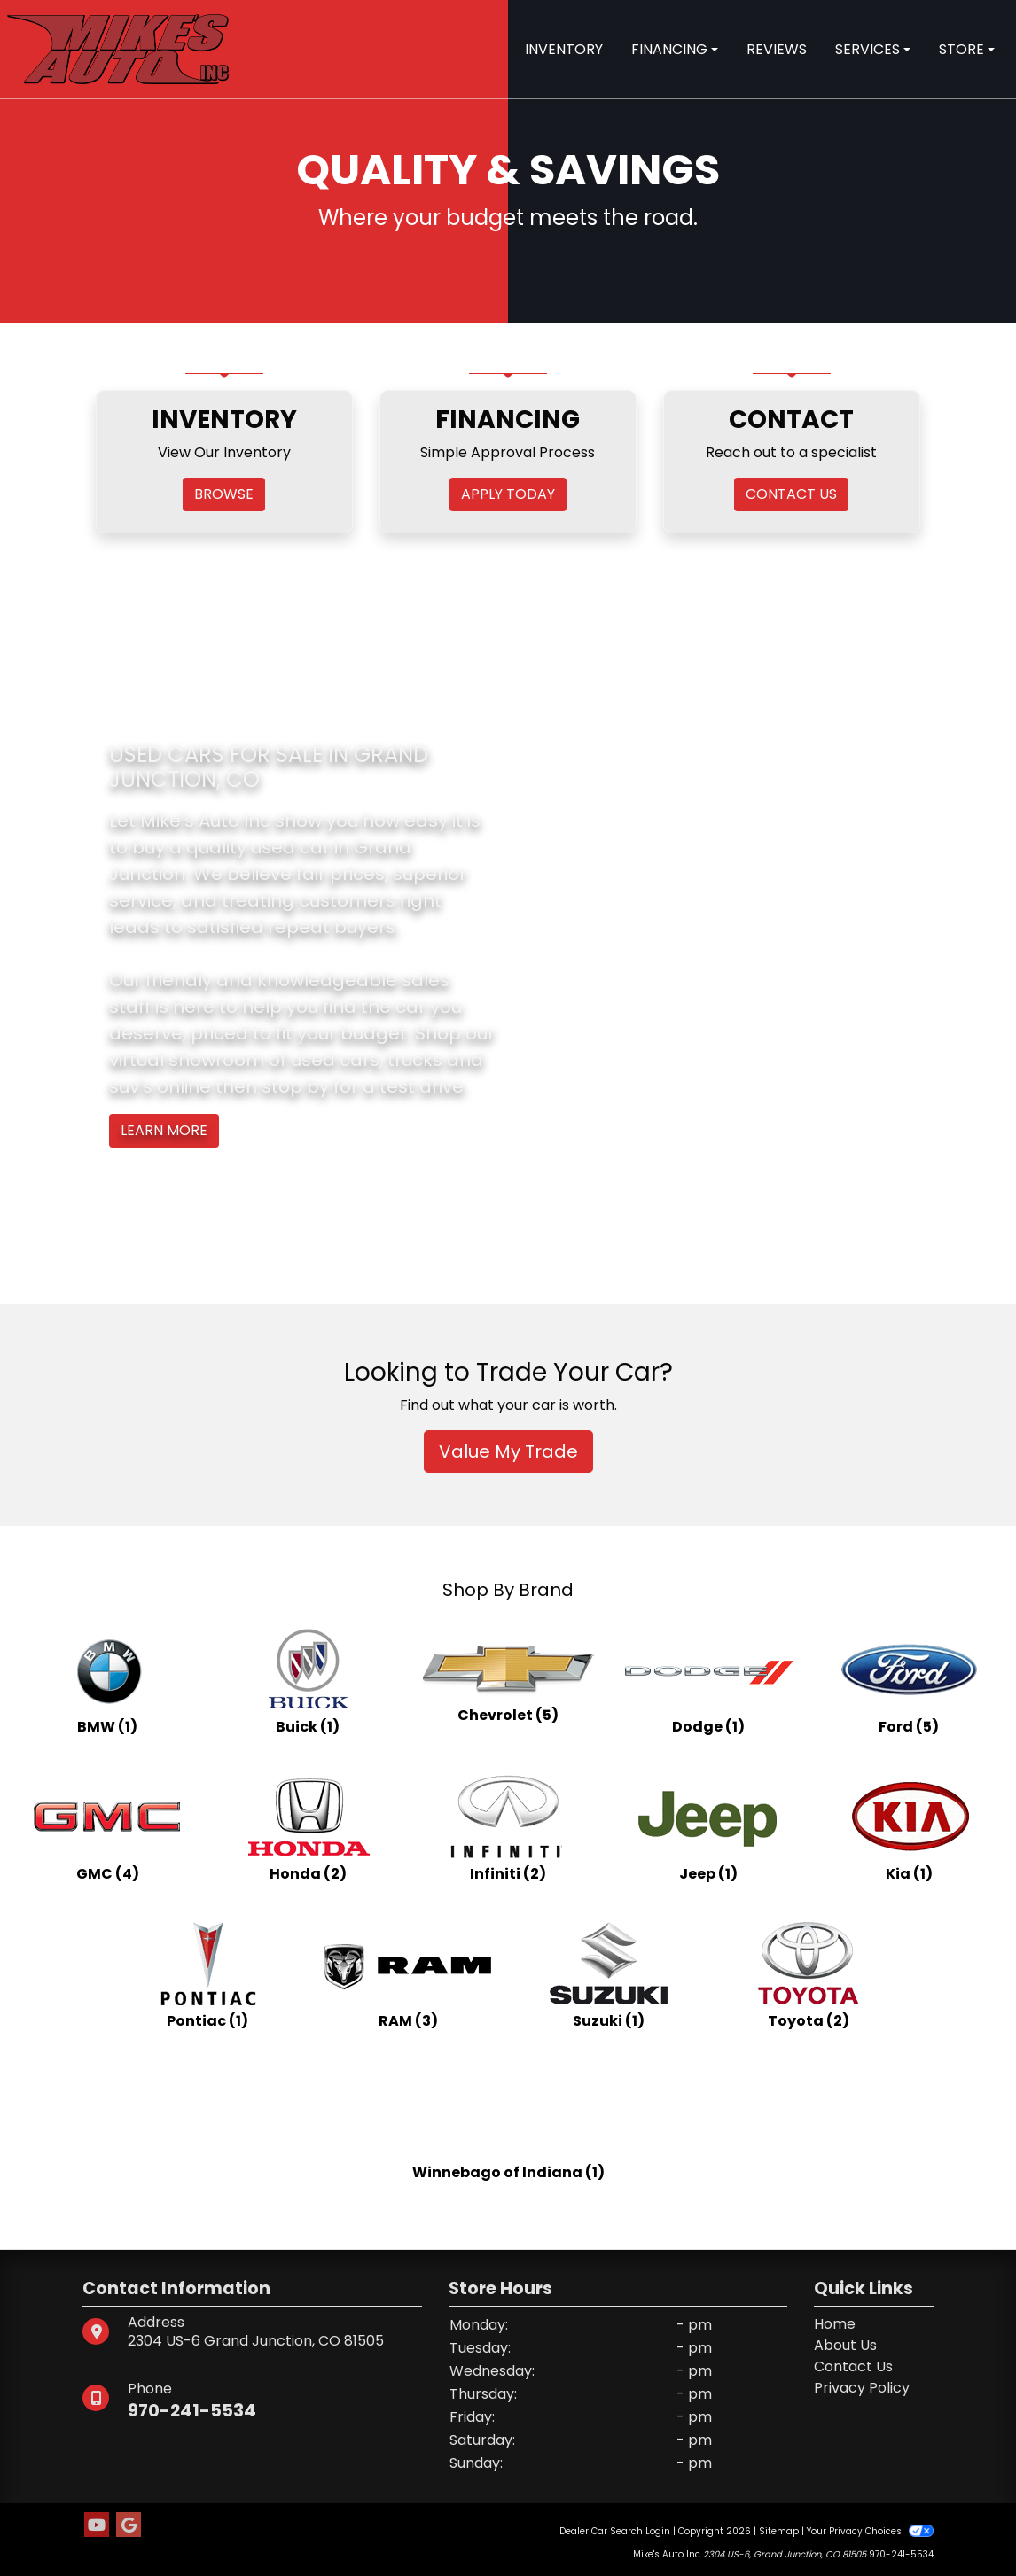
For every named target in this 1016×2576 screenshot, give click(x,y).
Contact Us (853, 2366)
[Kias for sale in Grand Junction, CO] (909, 1828)
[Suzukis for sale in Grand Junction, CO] (608, 1975)
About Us (845, 2345)
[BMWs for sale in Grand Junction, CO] (107, 1681)
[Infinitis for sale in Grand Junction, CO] (508, 1828)
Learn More (164, 1130)
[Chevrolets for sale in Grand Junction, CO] (508, 1681)
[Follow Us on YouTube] (96, 2525)
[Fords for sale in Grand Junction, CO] (909, 1681)
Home (835, 2324)
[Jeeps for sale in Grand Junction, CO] (708, 1828)
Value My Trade (508, 1451)
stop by (295, 1086)
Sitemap (779, 2531)
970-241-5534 (193, 2410)
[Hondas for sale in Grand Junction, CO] (308, 1828)
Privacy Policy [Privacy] (862, 2388)
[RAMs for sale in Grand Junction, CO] (408, 1975)
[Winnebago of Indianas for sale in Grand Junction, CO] (508, 2122)
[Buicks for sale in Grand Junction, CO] (308, 1681)
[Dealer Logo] (118, 48)
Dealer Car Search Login (614, 2531)
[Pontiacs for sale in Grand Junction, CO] (207, 1975)
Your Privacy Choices (870, 2531)
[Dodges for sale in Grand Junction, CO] (708, 1681)
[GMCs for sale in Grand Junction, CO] (107, 1828)
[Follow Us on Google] (128, 2525)
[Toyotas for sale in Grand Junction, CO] (808, 1975)
